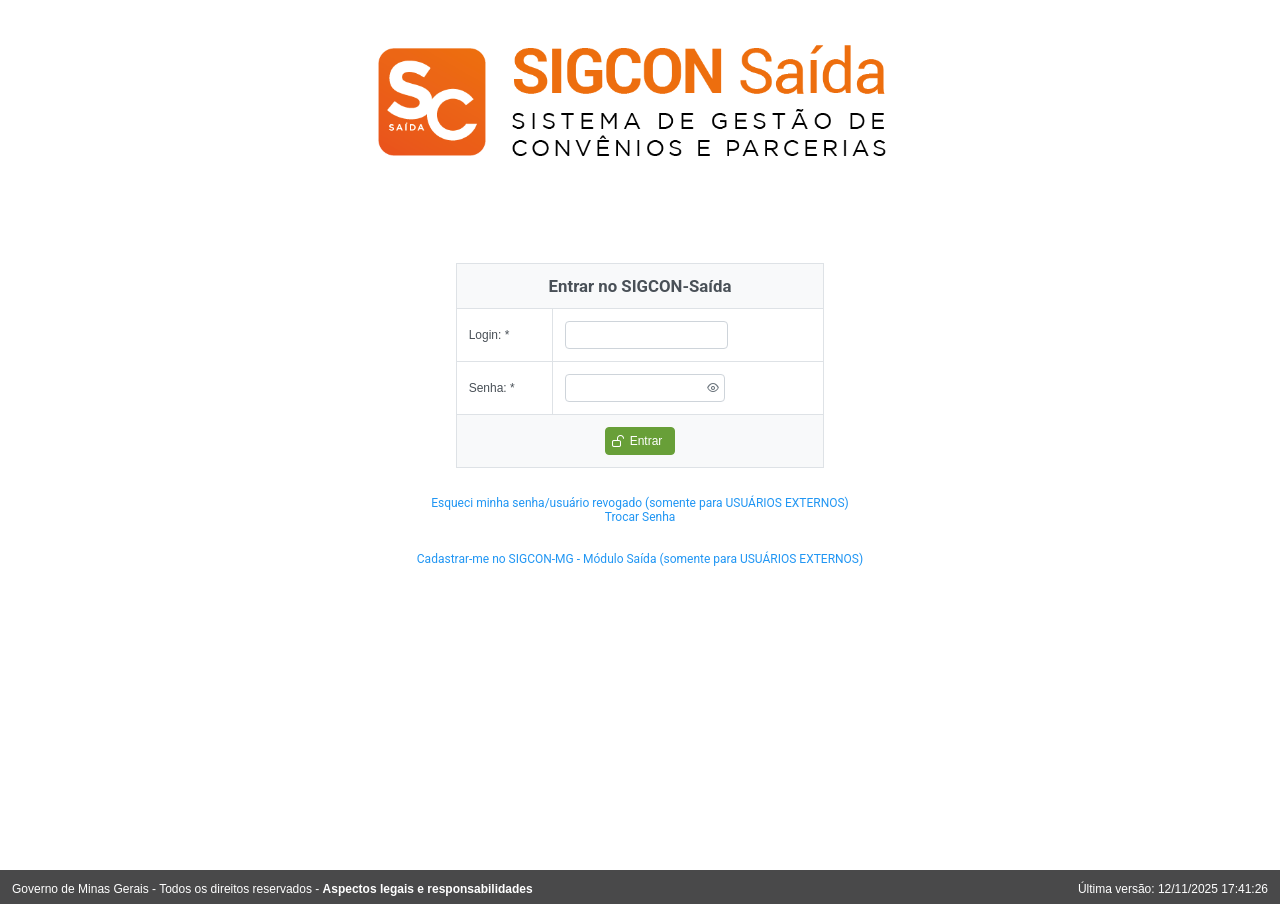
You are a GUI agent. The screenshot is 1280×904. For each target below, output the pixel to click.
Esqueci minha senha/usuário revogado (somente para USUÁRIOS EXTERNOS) (640, 503)
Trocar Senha (640, 517)
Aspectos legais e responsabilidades (428, 889)
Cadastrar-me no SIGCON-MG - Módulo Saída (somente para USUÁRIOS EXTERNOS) (640, 559)
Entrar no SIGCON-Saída (640, 286)
